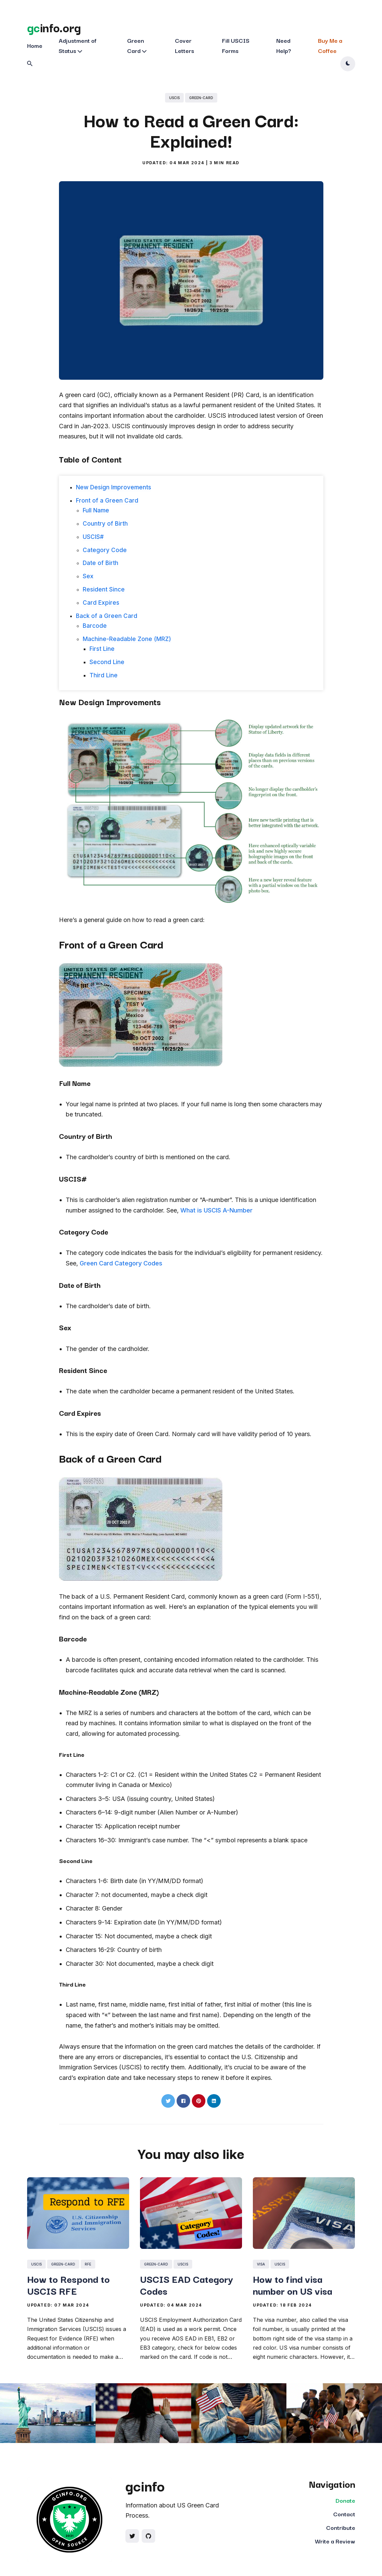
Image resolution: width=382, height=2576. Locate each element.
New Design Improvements (113, 487)
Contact (344, 2513)
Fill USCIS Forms (235, 45)
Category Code (105, 550)
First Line (102, 648)
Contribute (340, 2527)
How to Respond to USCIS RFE (68, 2284)
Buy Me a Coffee (330, 45)
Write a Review (335, 2540)
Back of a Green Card (106, 616)
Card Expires (101, 602)
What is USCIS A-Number (216, 1210)
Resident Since (104, 589)
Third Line (103, 675)
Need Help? (283, 45)
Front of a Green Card (107, 500)
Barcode (95, 625)
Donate (345, 2500)
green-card (201, 98)
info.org (54, 27)
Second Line (106, 662)
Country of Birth (105, 523)
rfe (88, 2264)
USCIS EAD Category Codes (186, 2284)
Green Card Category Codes (121, 1263)
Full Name (96, 510)
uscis (174, 98)
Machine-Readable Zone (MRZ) (127, 639)
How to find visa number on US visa (292, 2284)
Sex (88, 576)
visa (261, 2264)
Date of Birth (100, 563)
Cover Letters (184, 45)
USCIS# (93, 536)
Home (34, 45)
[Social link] (132, 2536)
